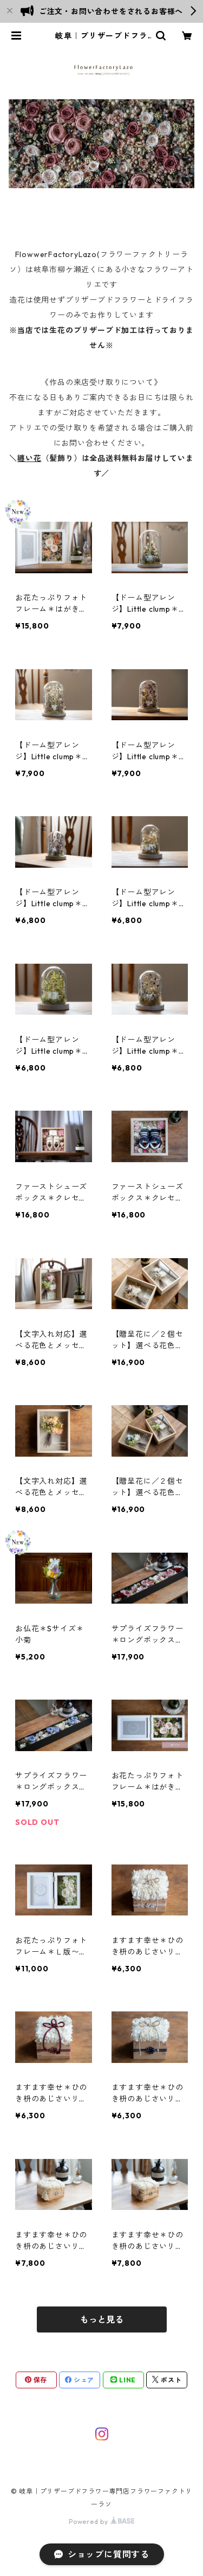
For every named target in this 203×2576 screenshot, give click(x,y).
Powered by (101, 2521)
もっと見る (101, 2319)
